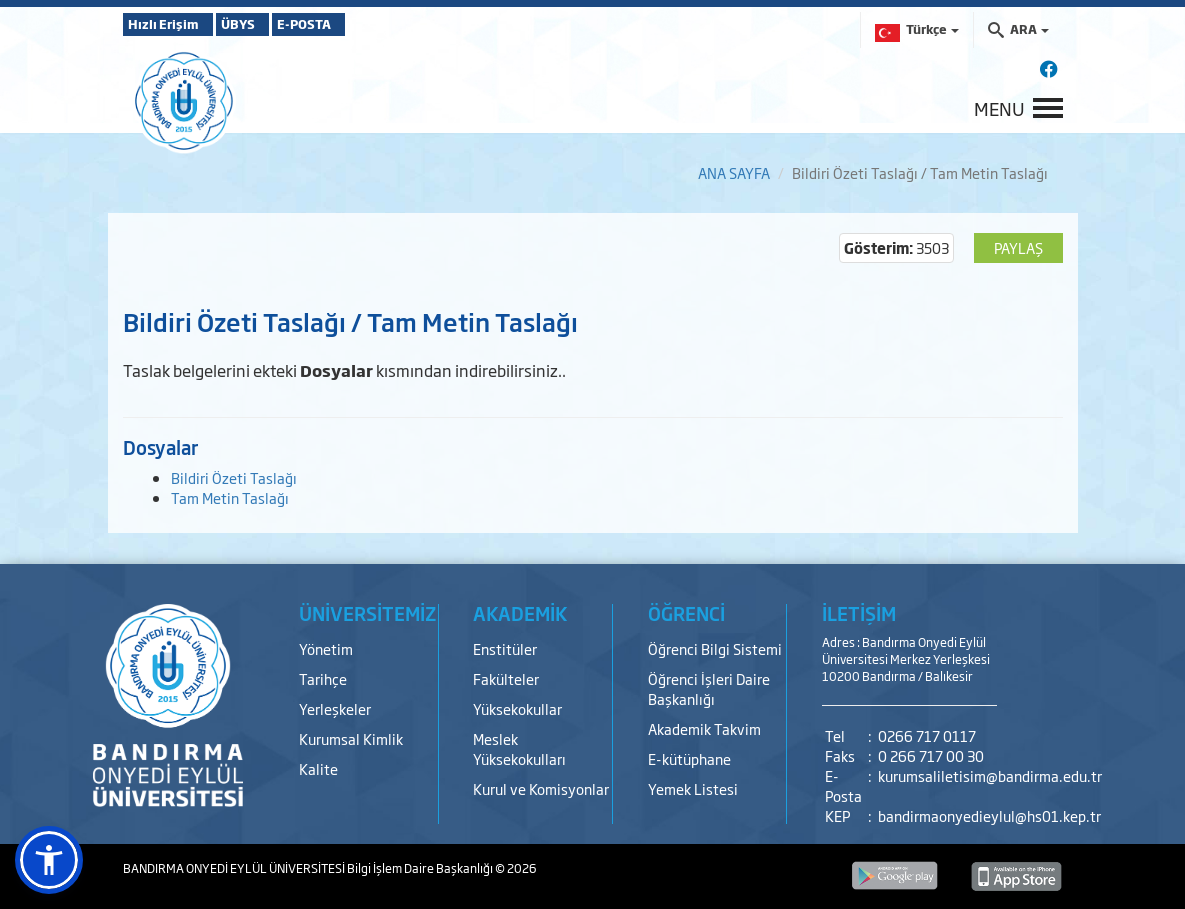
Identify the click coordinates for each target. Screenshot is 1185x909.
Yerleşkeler (335, 708)
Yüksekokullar (517, 708)
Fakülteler (506, 678)
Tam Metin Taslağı (230, 497)
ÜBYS (270, 24)
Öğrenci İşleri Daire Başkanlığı (709, 688)
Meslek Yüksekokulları (519, 748)
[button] (49, 860)
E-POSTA (363, 24)
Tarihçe (323, 678)
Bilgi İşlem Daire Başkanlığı (421, 868)
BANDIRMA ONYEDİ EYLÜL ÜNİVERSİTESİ (235, 868)
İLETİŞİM (859, 613)
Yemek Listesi (693, 788)
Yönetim (326, 648)
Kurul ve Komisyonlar (541, 788)
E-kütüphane (689, 758)
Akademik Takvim (704, 728)
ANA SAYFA (734, 172)
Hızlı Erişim (172, 24)
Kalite (318, 768)
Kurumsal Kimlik (351, 738)
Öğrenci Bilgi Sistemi (715, 648)
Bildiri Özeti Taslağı (234, 477)
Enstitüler (505, 648)
